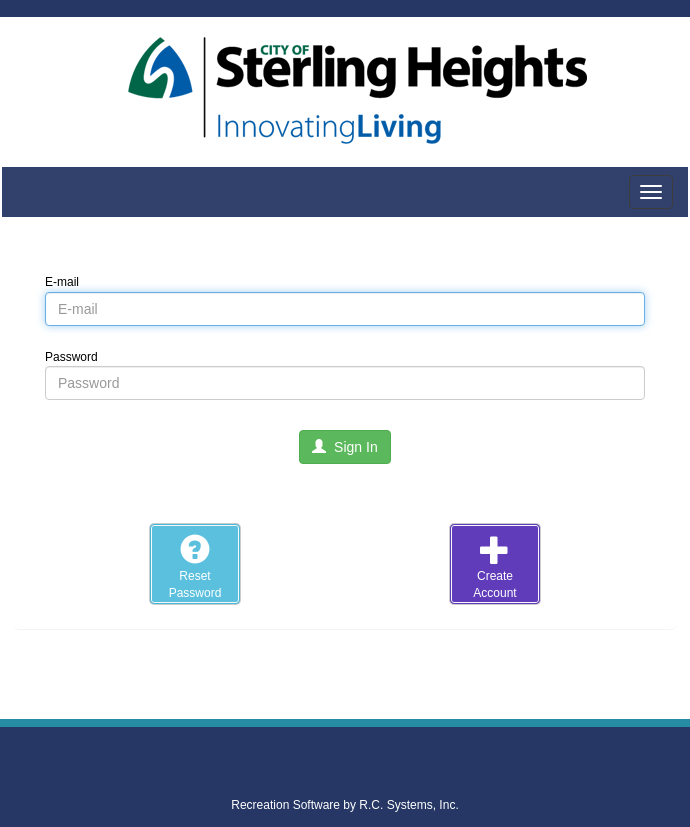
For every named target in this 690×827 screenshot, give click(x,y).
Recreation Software (285, 805)
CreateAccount (494, 567)
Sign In (344, 447)
